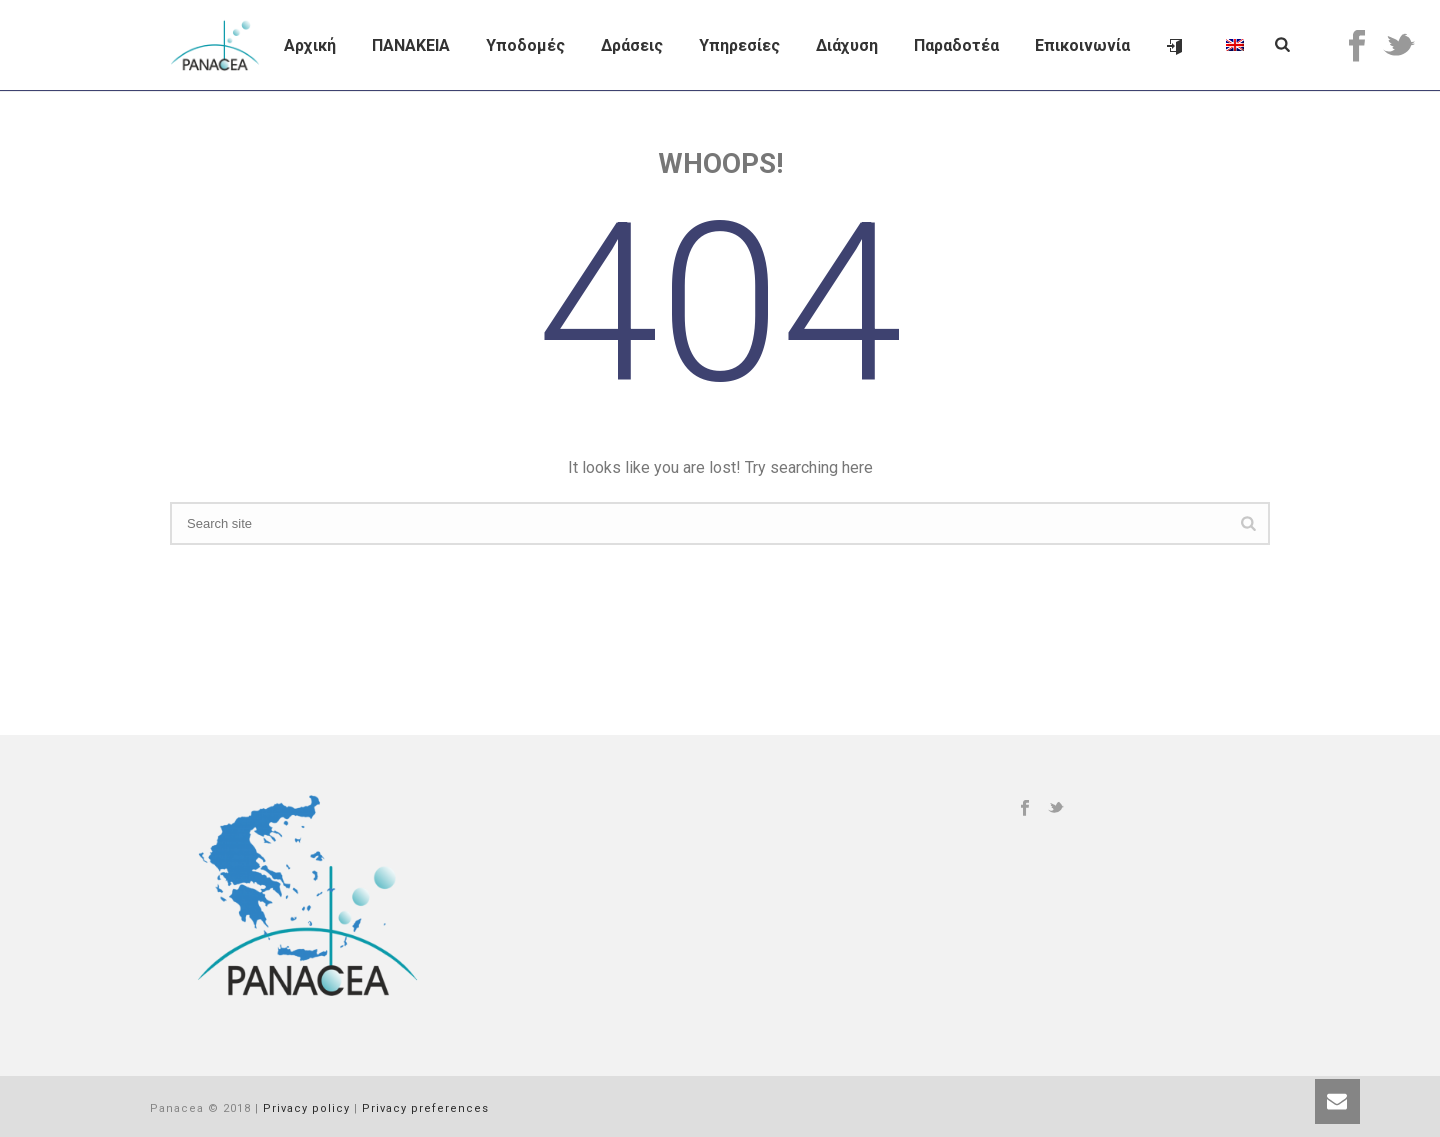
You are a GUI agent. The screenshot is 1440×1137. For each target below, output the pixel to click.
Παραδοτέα (956, 45)
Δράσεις (632, 45)
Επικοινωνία (1082, 45)
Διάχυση (847, 45)
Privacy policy (306, 1108)
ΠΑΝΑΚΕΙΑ (411, 45)
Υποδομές (525, 45)
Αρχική (310, 45)
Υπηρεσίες (739, 45)
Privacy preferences (425, 1108)
